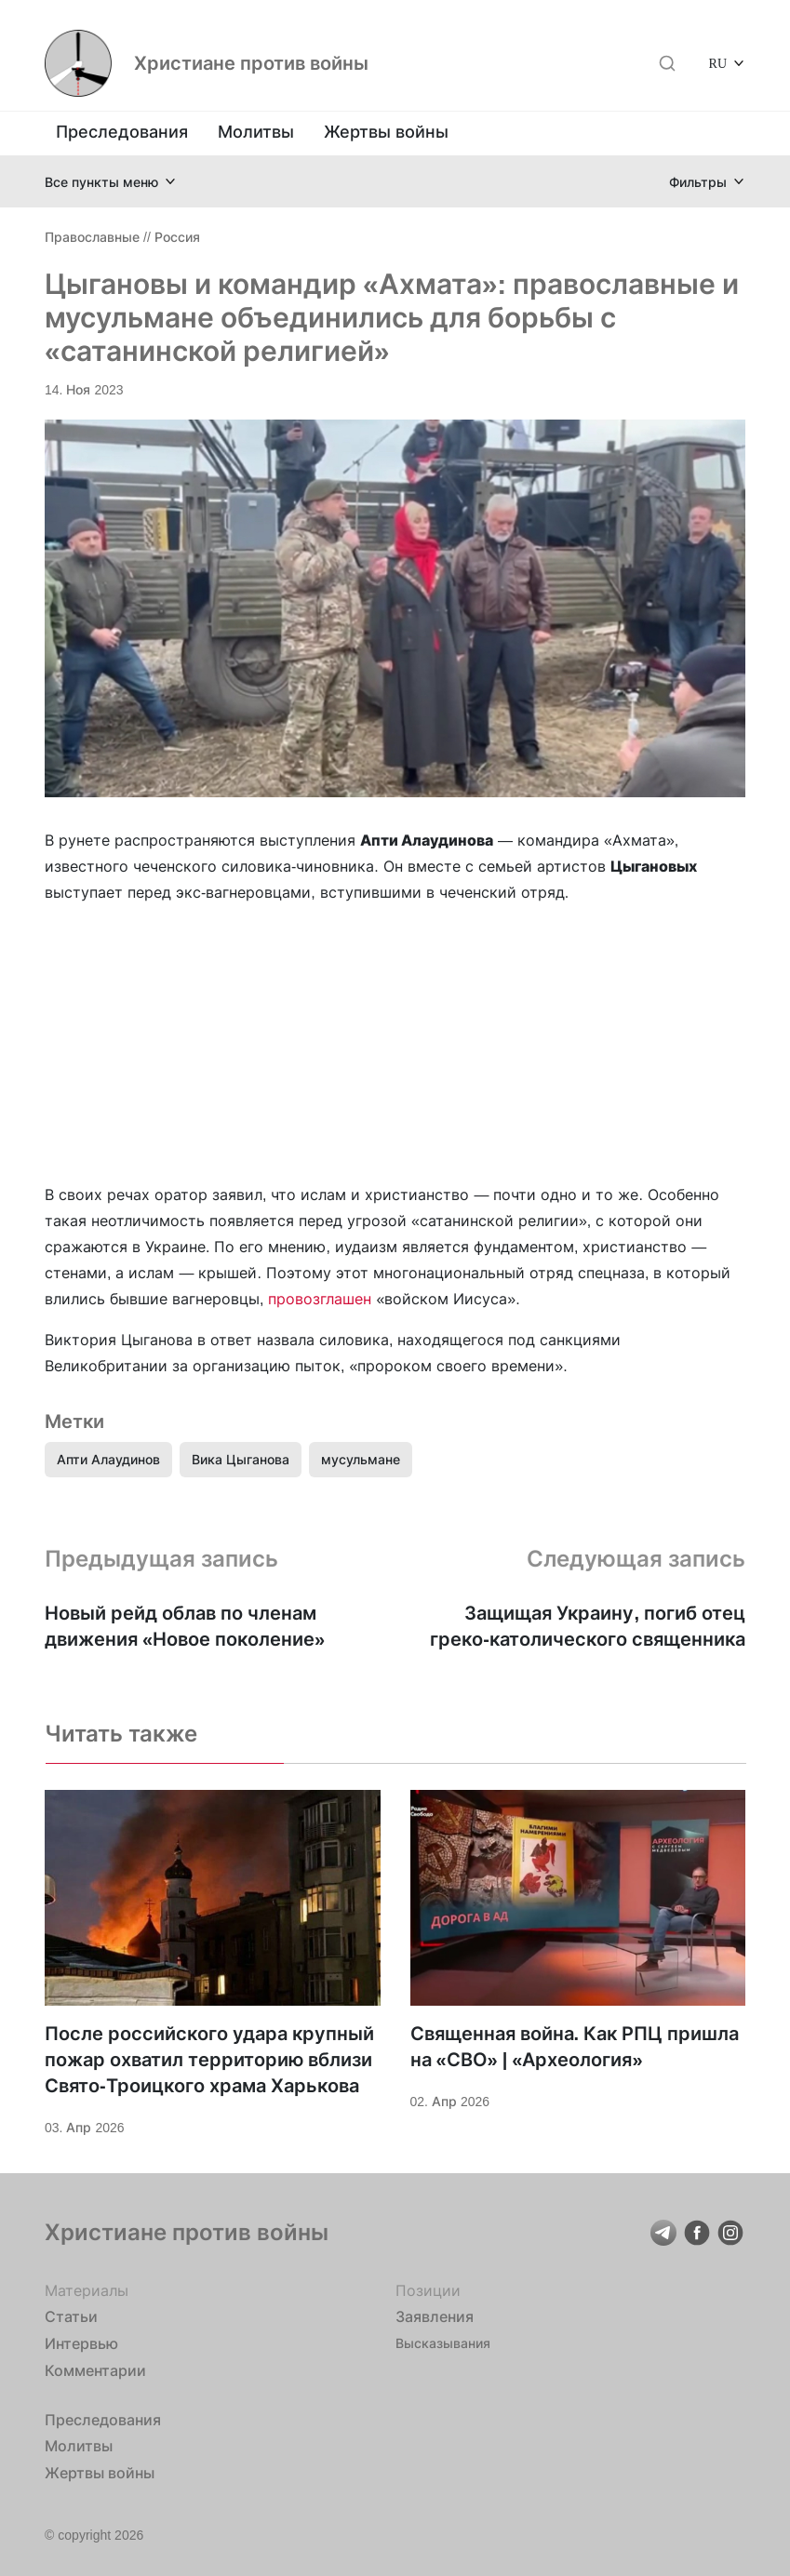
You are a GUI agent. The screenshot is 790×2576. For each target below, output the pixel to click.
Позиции (428, 2290)
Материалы (86, 2290)
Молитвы (256, 131)
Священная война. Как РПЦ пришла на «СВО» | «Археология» (575, 2046)
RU (718, 63)
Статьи (71, 2316)
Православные (92, 237)
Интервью (81, 2343)
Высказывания (442, 2343)
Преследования (122, 131)
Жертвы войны (386, 131)
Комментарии (95, 2370)
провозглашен (319, 1298)
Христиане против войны (251, 63)
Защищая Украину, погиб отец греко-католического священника (587, 1626)
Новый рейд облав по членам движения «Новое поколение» (185, 1626)
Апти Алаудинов (108, 1459)
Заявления (434, 2316)
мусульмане (360, 1459)
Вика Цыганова (240, 1459)
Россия (177, 237)
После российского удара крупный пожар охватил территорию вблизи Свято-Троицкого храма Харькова (209, 2059)
